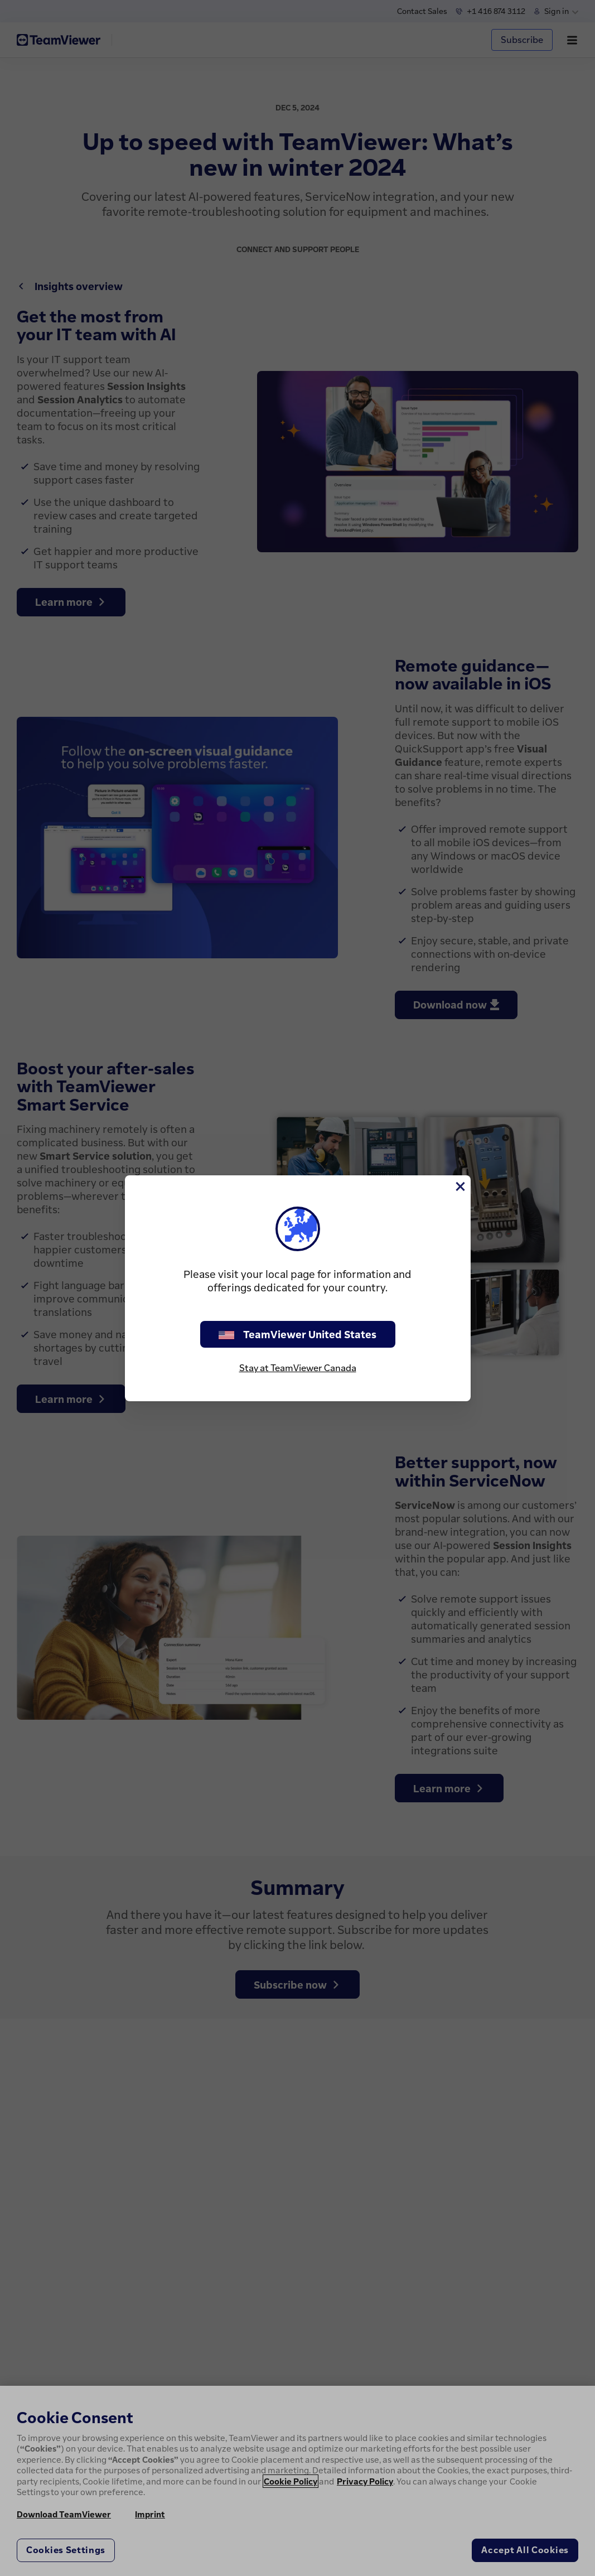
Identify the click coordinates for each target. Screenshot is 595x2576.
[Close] (459, 1186)
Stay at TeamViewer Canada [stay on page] (297, 1368)
